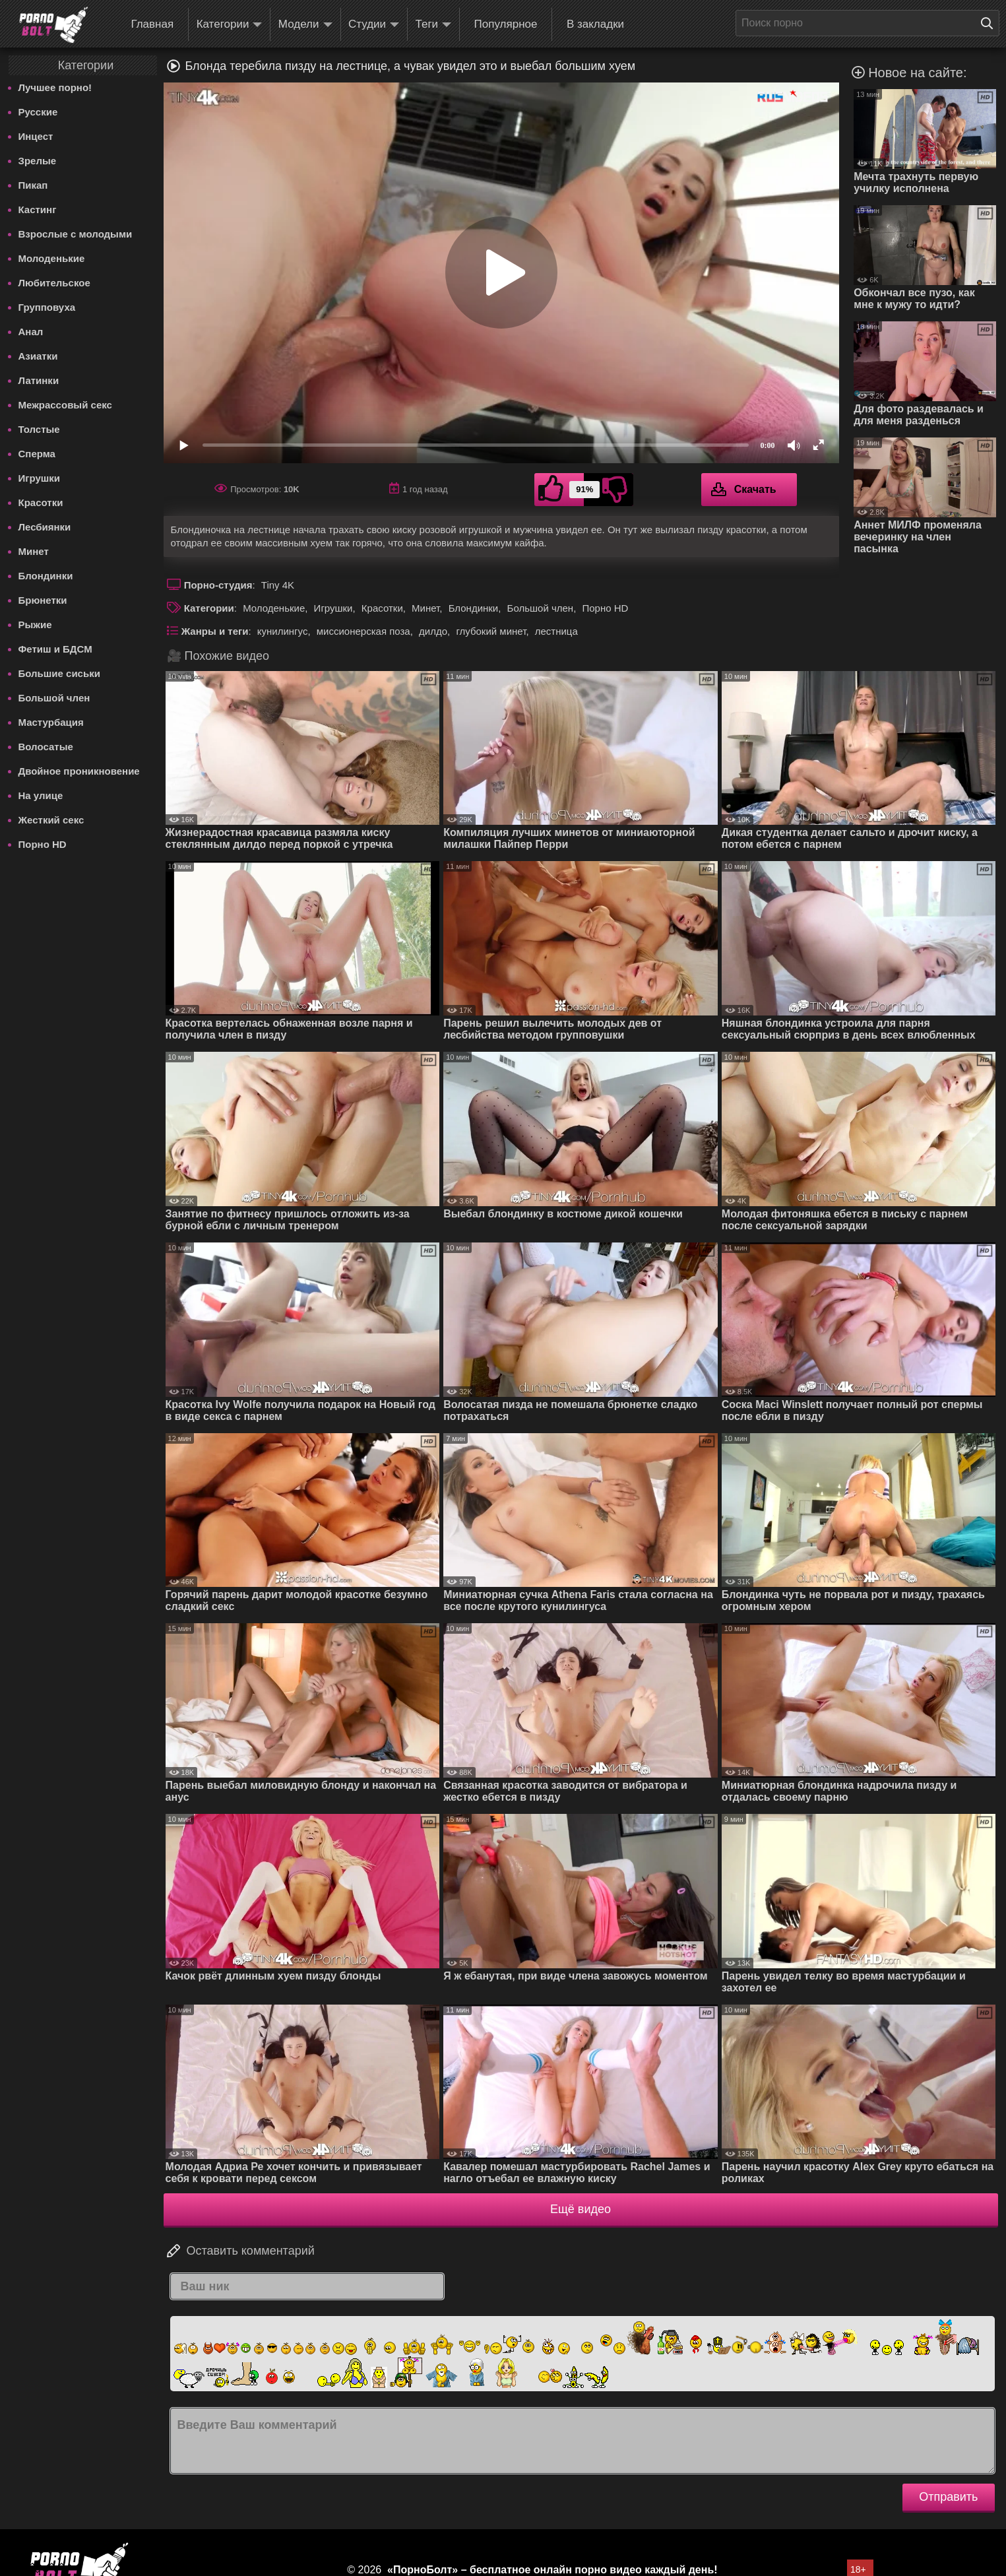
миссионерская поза (363, 631)
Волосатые (45, 746)
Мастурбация (51, 722)
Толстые (39, 429)
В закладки (595, 24)
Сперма (36, 453)
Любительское (54, 282)
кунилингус (282, 631)
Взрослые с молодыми (75, 234)
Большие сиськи (59, 673)
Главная (152, 24)
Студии (373, 25)
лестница (556, 631)
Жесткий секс (51, 819)
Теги (434, 25)
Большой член (54, 697)
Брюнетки (42, 600)
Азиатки (38, 356)
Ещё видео (580, 2209)
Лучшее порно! (55, 87)
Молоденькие (51, 258)
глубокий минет (491, 631)
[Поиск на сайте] (990, 23)
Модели (305, 25)
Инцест (35, 136)
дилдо (433, 631)
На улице (40, 795)
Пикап (33, 185)
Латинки (38, 380)
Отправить (948, 2496)
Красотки (40, 502)
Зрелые (37, 160)
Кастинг (37, 209)
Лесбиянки (44, 526)
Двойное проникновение (79, 771)
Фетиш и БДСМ (55, 649)
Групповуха (47, 307)
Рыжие (35, 624)
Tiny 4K (277, 585)
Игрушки (39, 478)
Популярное (506, 24)
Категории (230, 25)
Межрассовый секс (65, 404)
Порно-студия (218, 585)
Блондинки (45, 575)
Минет (33, 551)
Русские (38, 111)
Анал (31, 331)
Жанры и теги (215, 631)
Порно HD (42, 844)
